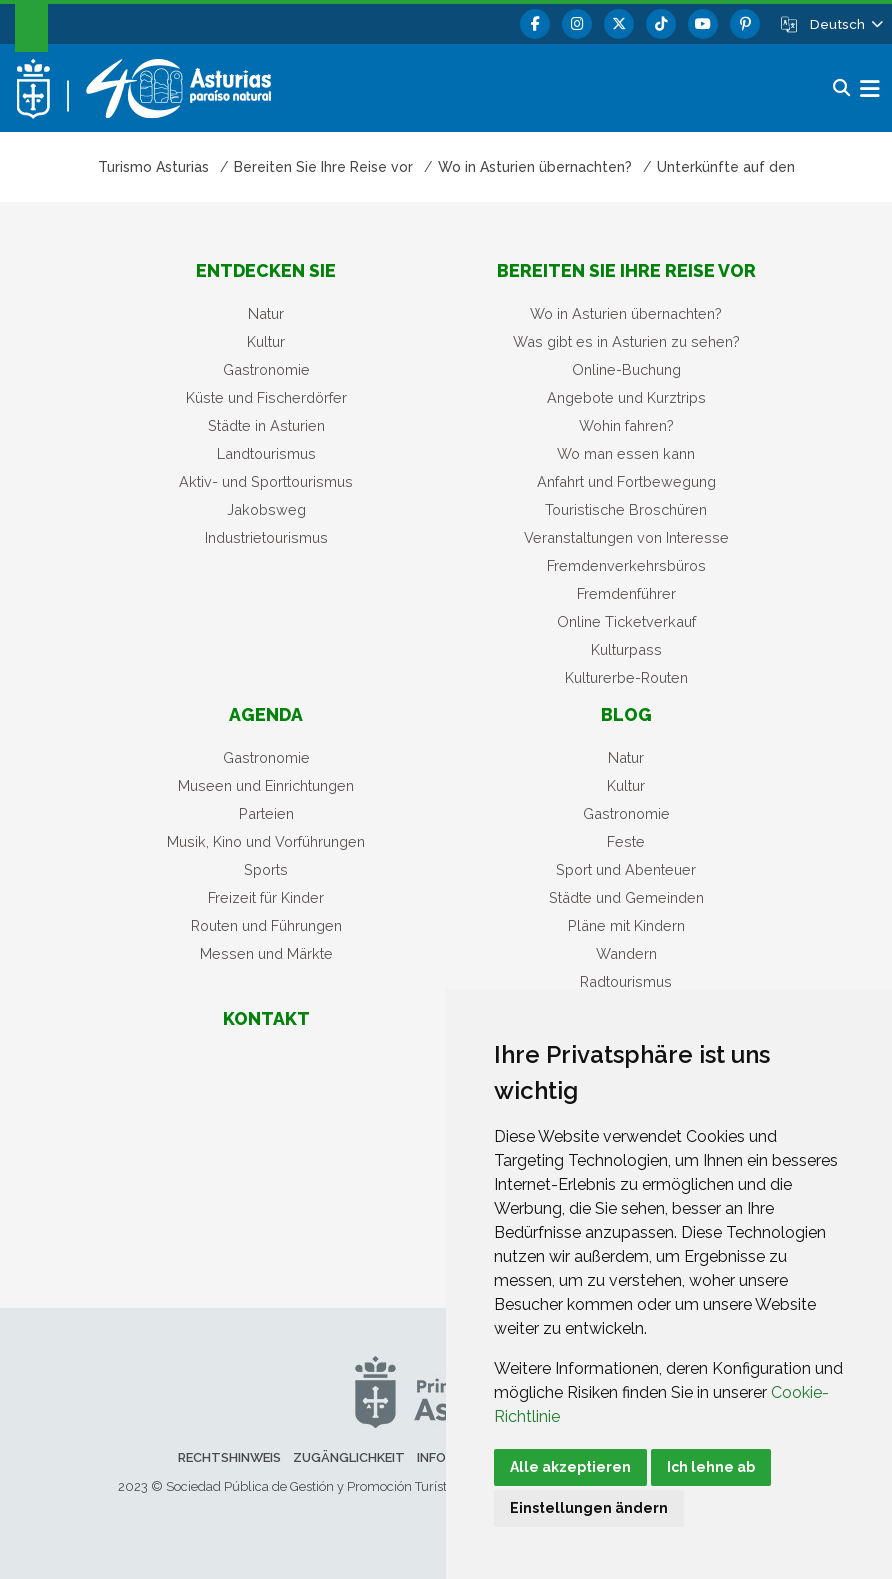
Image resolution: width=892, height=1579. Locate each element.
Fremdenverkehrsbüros (626, 565)
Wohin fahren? (626, 425)
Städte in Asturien (266, 425)
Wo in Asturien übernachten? (626, 313)
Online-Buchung (626, 369)
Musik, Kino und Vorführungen (266, 841)
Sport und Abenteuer (626, 869)
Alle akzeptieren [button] (570, 1467)
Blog (626, 714)
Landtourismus (266, 453)
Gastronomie (266, 369)
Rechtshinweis (229, 1457)
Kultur (266, 341)
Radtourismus (626, 981)
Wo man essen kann (626, 453)
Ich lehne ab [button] (711, 1467)
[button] (845, 24)
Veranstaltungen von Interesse (626, 537)
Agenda (266, 714)
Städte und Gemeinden (626, 897)
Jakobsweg (266, 509)
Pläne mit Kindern (626, 925)
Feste (626, 841)
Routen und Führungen (266, 925)
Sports (266, 869)
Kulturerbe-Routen (626, 677)
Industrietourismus (266, 537)
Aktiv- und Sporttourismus (266, 481)
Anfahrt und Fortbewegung (626, 481)
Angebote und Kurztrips (626, 397)
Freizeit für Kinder (266, 897)
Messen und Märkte (266, 953)
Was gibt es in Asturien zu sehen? (626, 341)
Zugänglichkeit (349, 1457)
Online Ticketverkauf (626, 621)
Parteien (266, 813)
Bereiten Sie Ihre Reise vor (626, 270)
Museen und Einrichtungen (266, 785)
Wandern (626, 953)
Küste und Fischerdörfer (266, 397)
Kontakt (266, 1018)
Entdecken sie (266, 270)
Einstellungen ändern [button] (589, 1508)
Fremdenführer (626, 593)
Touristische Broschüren (626, 509)
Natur (266, 313)
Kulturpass (626, 649)
